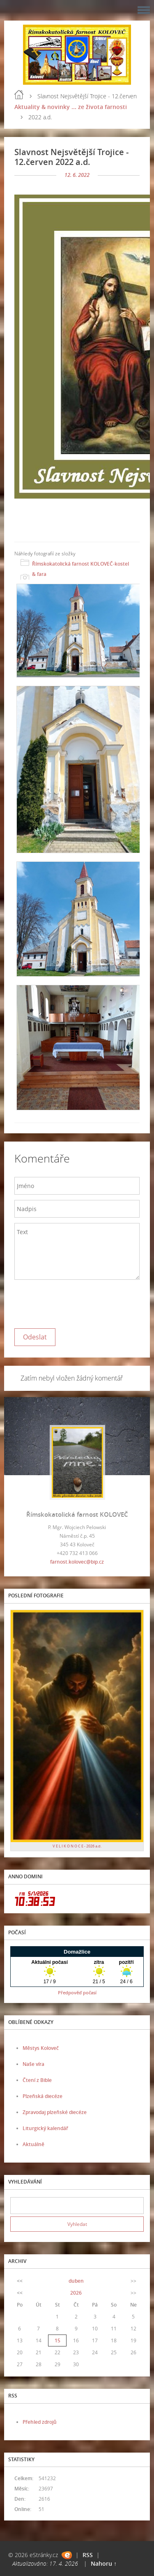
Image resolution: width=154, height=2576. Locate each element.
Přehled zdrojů (40, 2421)
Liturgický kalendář (45, 2128)
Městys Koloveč (41, 2048)
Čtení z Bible (37, 2080)
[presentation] (76, 1302)
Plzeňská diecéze (42, 2096)
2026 (76, 2292)
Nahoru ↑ (104, 2563)
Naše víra (33, 2064)
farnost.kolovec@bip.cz (77, 1561)
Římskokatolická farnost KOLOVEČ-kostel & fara (80, 569)
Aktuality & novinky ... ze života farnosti (70, 107)
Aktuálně (33, 2144)
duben (76, 2280)
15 (57, 2340)
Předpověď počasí (77, 1992)
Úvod (18, 95)
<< (20, 2280)
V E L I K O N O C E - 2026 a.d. (77, 1846)
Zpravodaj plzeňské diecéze (55, 2112)
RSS (88, 2555)
